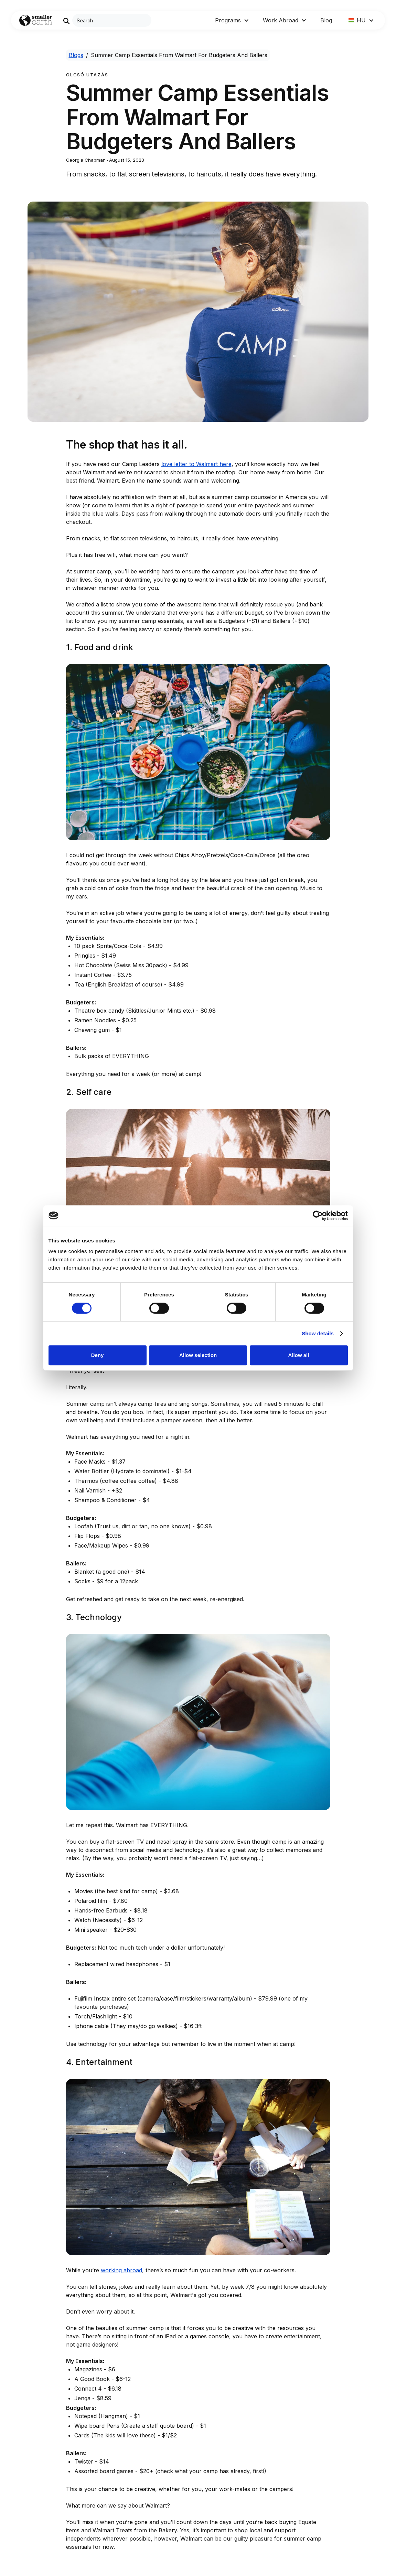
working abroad (121, 2270)
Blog (326, 20)
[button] (232, 20)
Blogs (76, 55)
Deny (97, 1355)
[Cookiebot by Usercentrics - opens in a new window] (318, 1215)
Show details (318, 1333)
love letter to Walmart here (196, 464)
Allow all (298, 1355)
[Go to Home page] (35, 20)
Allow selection (198, 1355)
